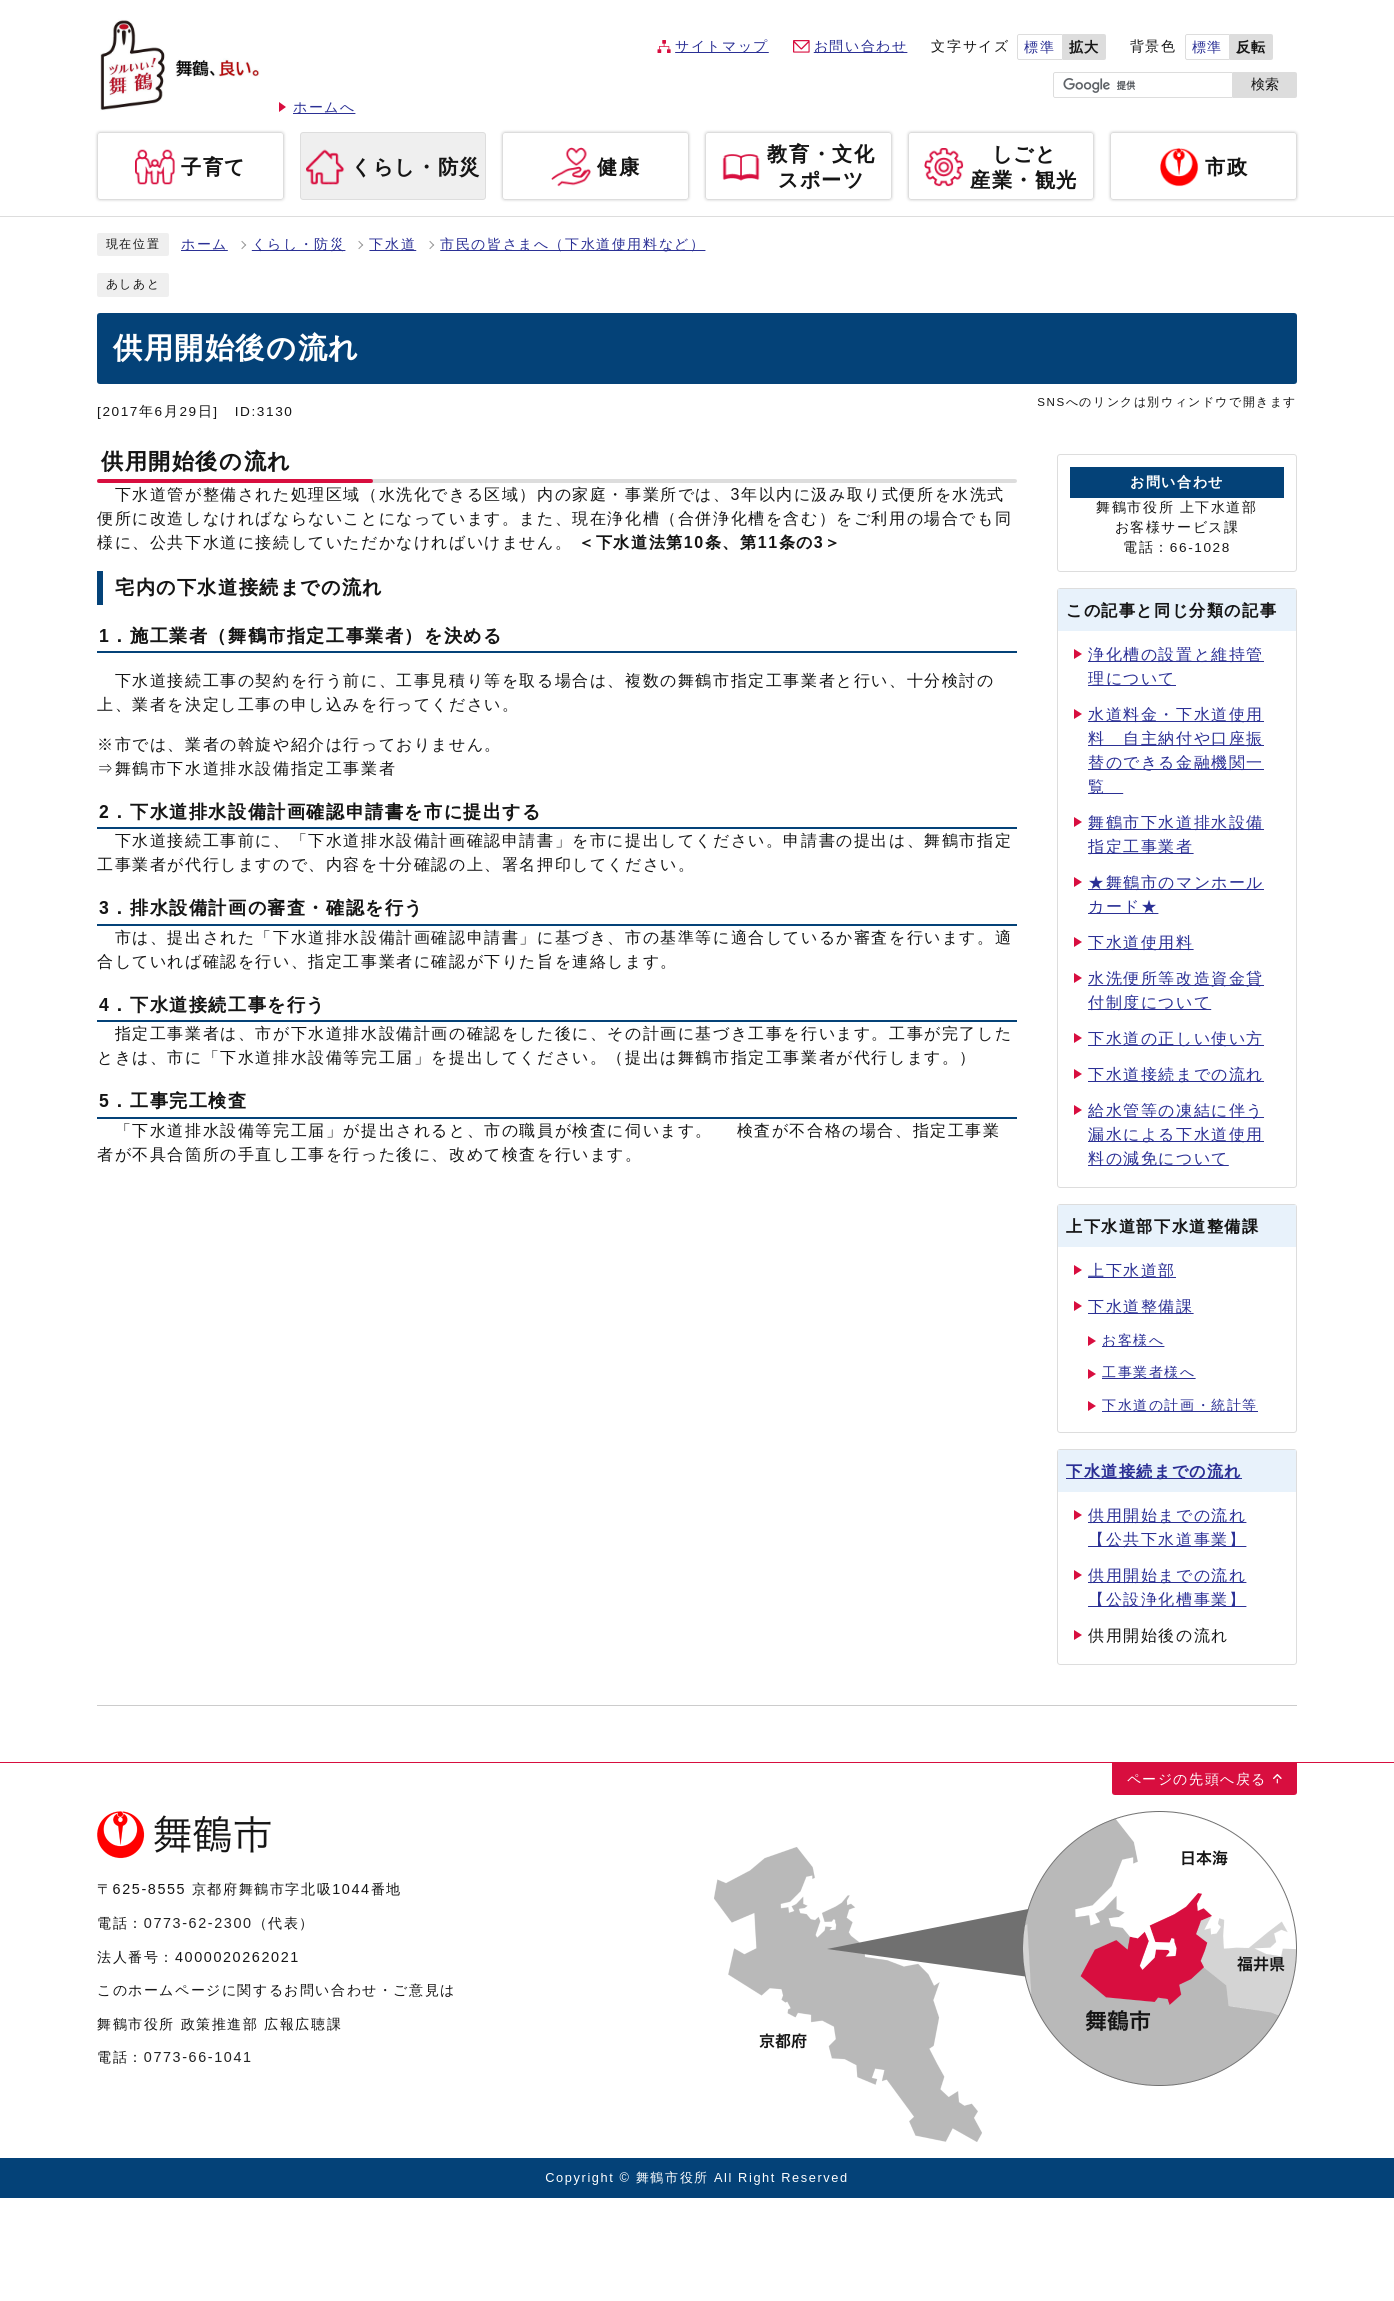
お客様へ (1133, 1340)
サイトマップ (722, 46)
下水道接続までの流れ (1176, 1074)
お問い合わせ (861, 46)
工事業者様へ (1149, 1372)
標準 (1039, 47)
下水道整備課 (1141, 1306)
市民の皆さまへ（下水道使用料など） (572, 244)
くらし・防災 (299, 244)
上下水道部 (1132, 1270)
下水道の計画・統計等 (1180, 1405)
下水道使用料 (1141, 942)
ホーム (204, 244)
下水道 (392, 244)
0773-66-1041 (198, 2057)
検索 (1265, 84)
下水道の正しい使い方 (1176, 1038)
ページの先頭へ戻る (1197, 1779)
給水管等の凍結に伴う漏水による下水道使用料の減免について (1176, 1134)
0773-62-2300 (198, 1923)
